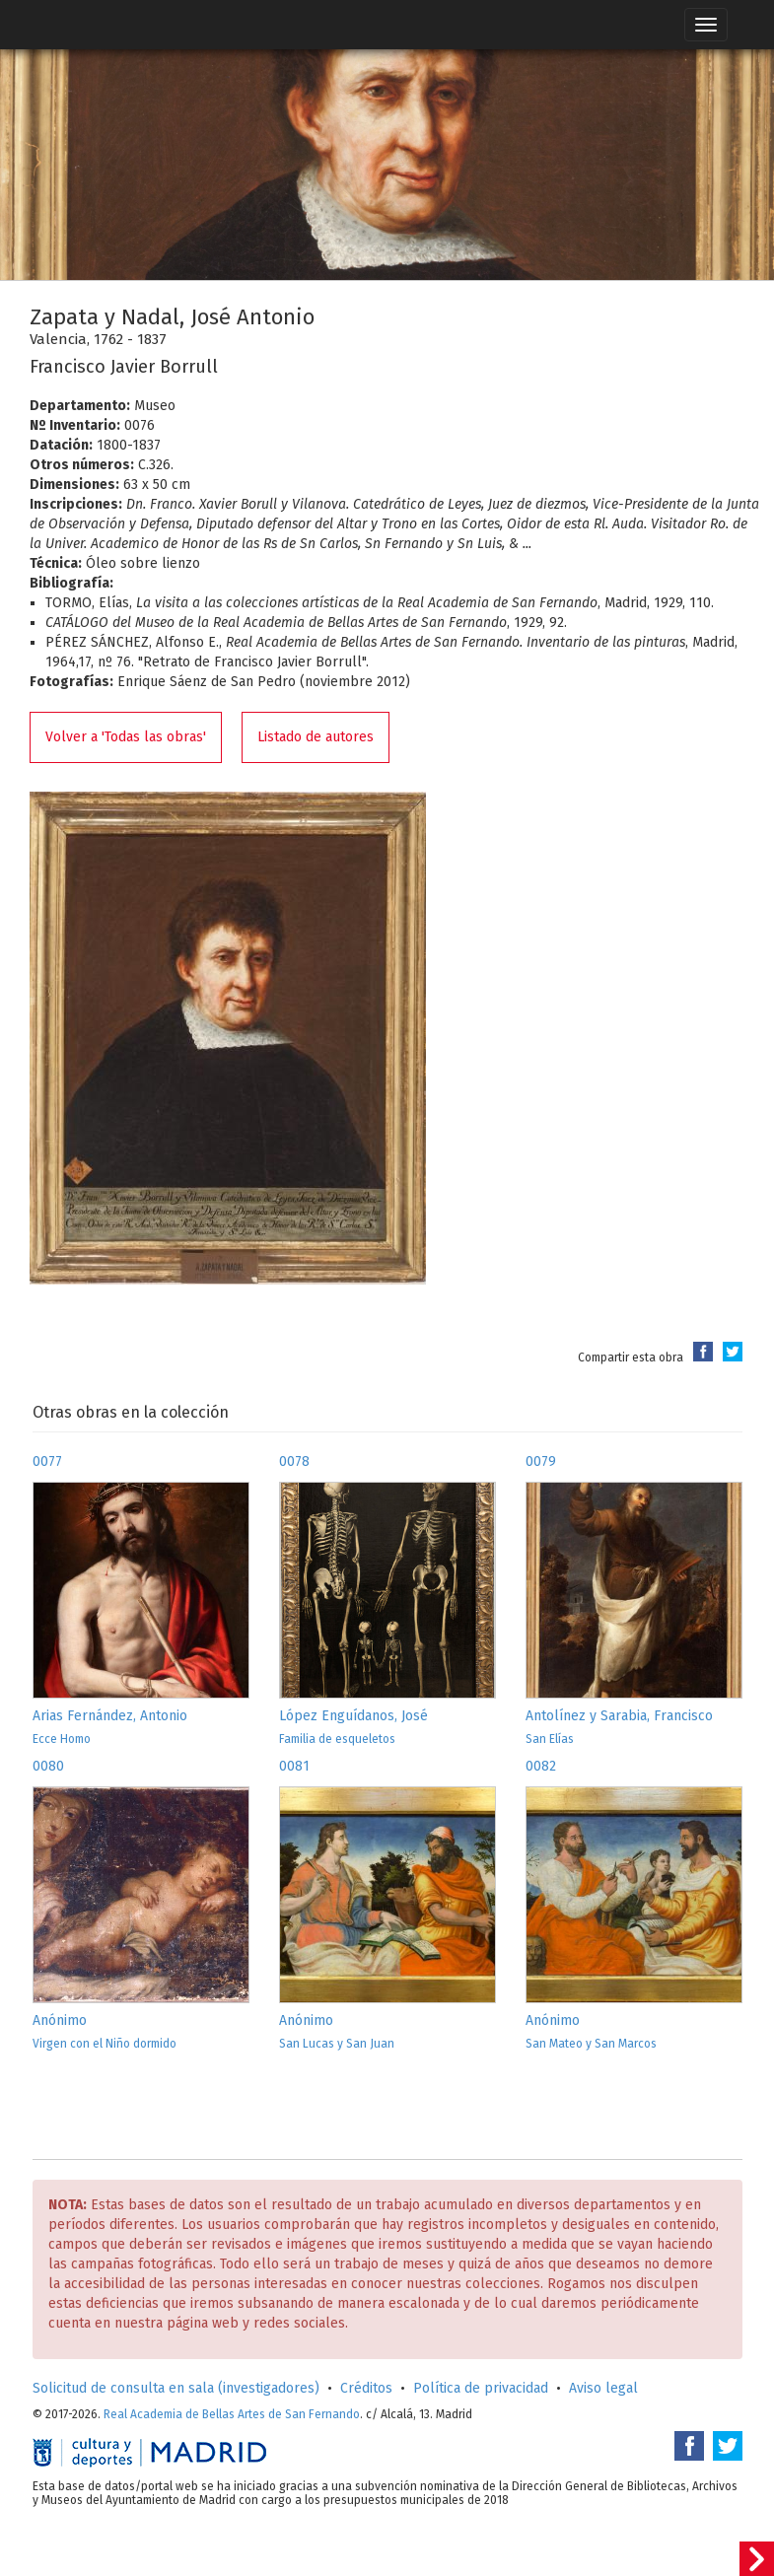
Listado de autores (315, 737)
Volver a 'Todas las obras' (125, 737)
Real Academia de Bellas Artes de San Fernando (232, 2414)
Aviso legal (603, 2388)
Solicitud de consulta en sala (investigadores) (176, 2388)
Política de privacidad (480, 2388)
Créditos (366, 2388)
